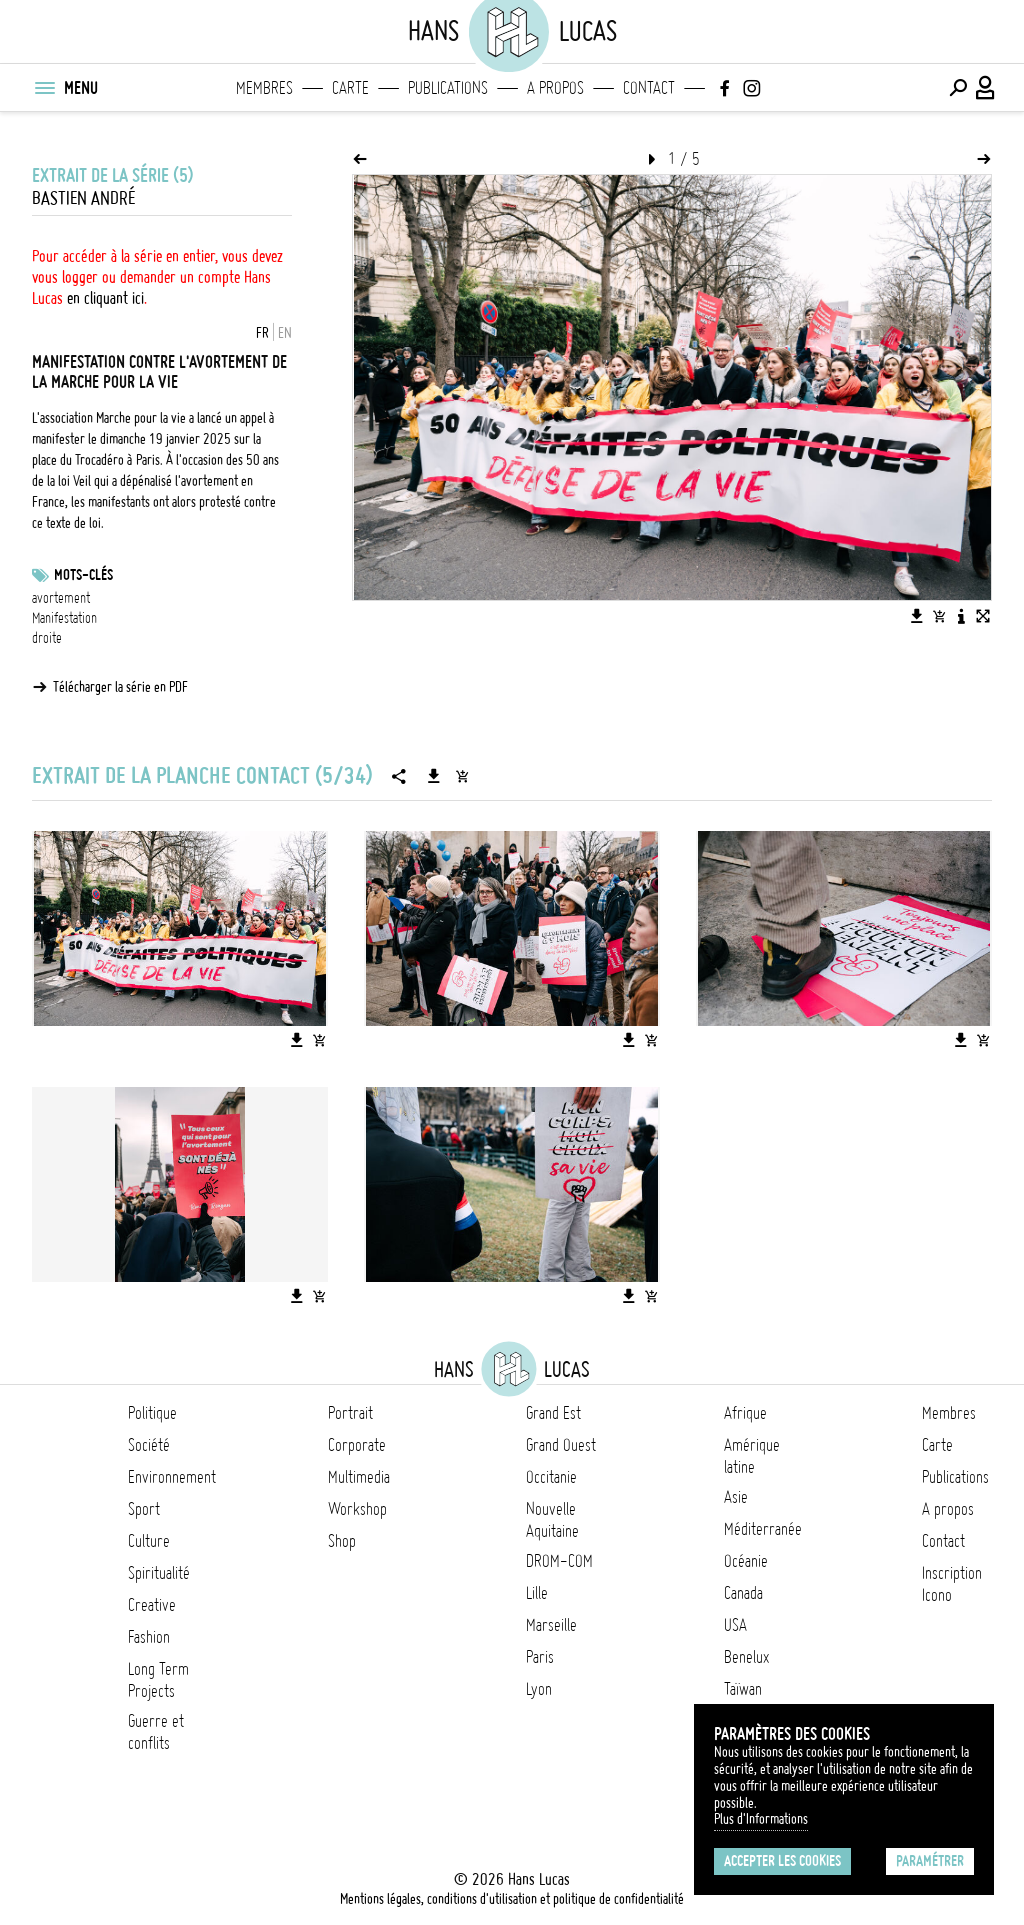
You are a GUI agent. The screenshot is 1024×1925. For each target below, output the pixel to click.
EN (285, 333)
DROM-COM (559, 1561)
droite (47, 638)
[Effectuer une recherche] (958, 88)
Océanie (746, 1561)
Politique (152, 1413)
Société (149, 1445)
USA (735, 1625)
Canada (743, 1593)
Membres (264, 88)
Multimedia (359, 1477)
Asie (736, 1497)
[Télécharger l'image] (917, 616)
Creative (152, 1605)
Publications (448, 88)
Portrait (350, 1413)
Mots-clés (83, 575)
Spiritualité (159, 1573)
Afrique (745, 1413)
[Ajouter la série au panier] (462, 776)
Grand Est (553, 1413)
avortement (61, 598)
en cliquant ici (105, 298)
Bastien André (83, 198)
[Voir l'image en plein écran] (983, 616)
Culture (149, 1541)
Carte (350, 88)
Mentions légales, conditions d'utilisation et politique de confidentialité (512, 1899)
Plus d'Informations (761, 1819)
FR (262, 333)
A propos (555, 88)
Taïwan (743, 1689)
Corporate (357, 1445)
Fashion (149, 1637)
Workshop (357, 1509)
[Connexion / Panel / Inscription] (986, 88)
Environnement (172, 1477)
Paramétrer (930, 1861)
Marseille (551, 1625)
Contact (649, 88)
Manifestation (64, 618)
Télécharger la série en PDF (120, 687)
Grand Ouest (561, 1445)
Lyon (539, 1689)
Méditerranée (763, 1529)
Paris (540, 1657)
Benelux (746, 1657)
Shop (342, 1541)
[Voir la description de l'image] (961, 616)
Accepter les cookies (782, 1861)
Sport (144, 1509)
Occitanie (551, 1477)
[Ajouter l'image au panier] (939, 616)
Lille (537, 1593)
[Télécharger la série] (434, 776)
